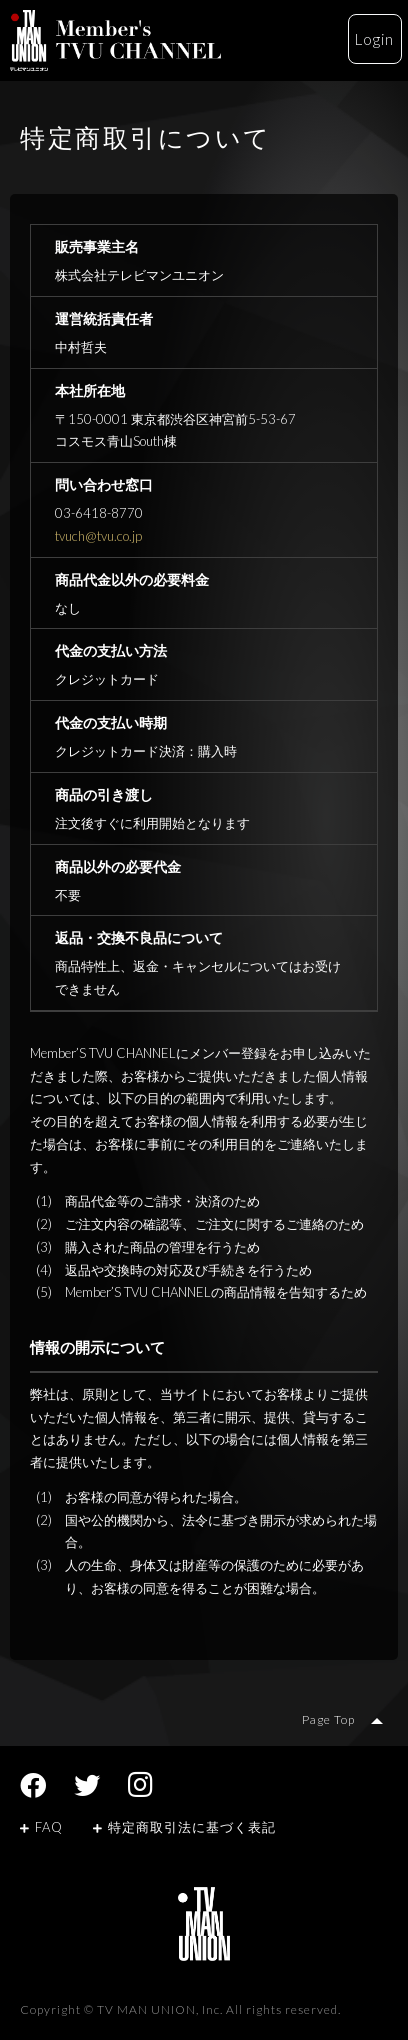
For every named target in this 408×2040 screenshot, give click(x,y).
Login (374, 39)
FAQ (41, 1827)
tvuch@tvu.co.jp (98, 536)
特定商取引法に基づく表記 (184, 1827)
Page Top (328, 1719)
